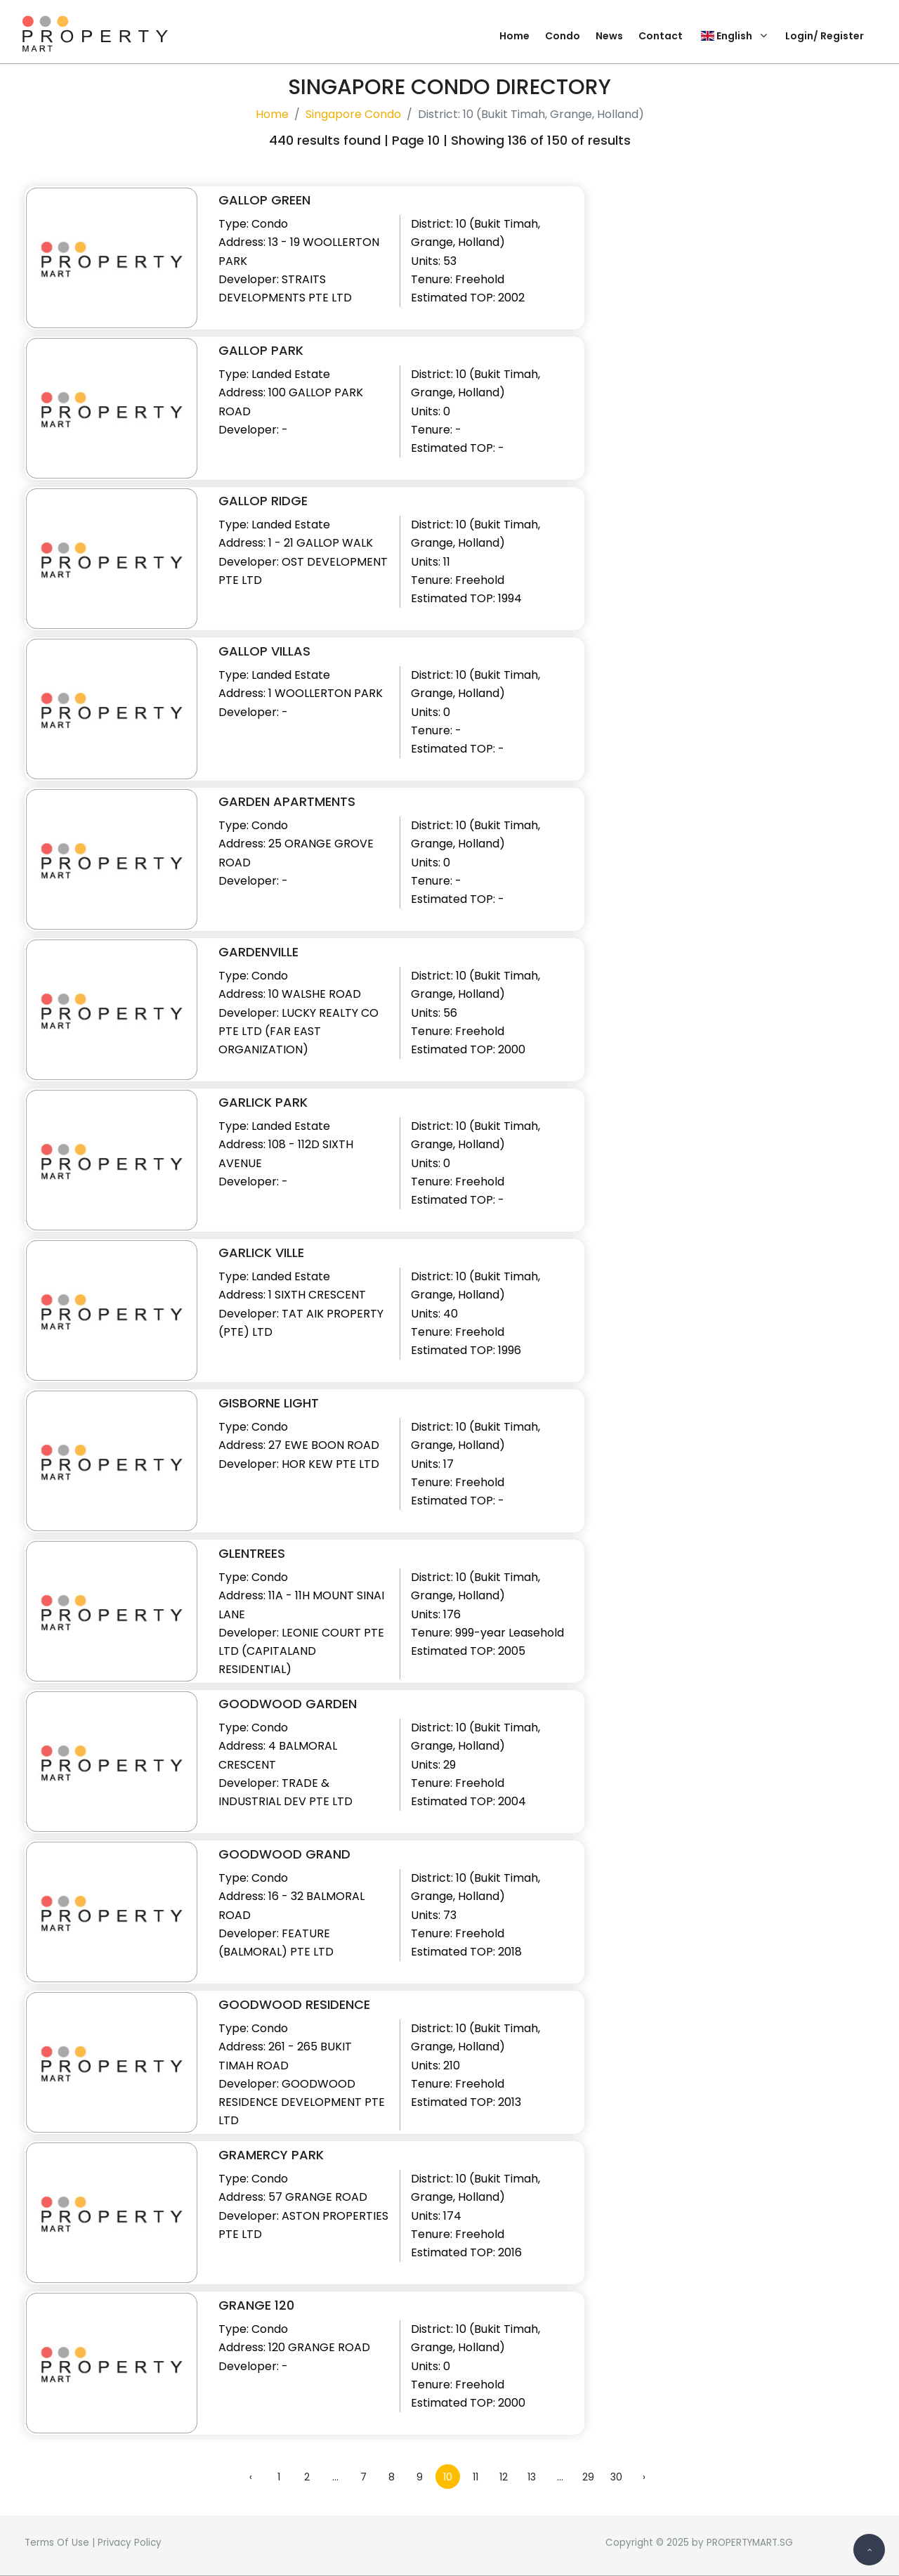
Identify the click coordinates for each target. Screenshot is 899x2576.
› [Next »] (644, 2477)
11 (475, 2477)
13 (531, 2477)
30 (616, 2477)
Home (514, 36)
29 (588, 2477)
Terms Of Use (57, 2542)
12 (503, 2477)
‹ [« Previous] (250, 2477)
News (609, 36)
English (734, 36)
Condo (562, 36)
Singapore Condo (353, 114)
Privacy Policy (130, 2542)
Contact (660, 36)
